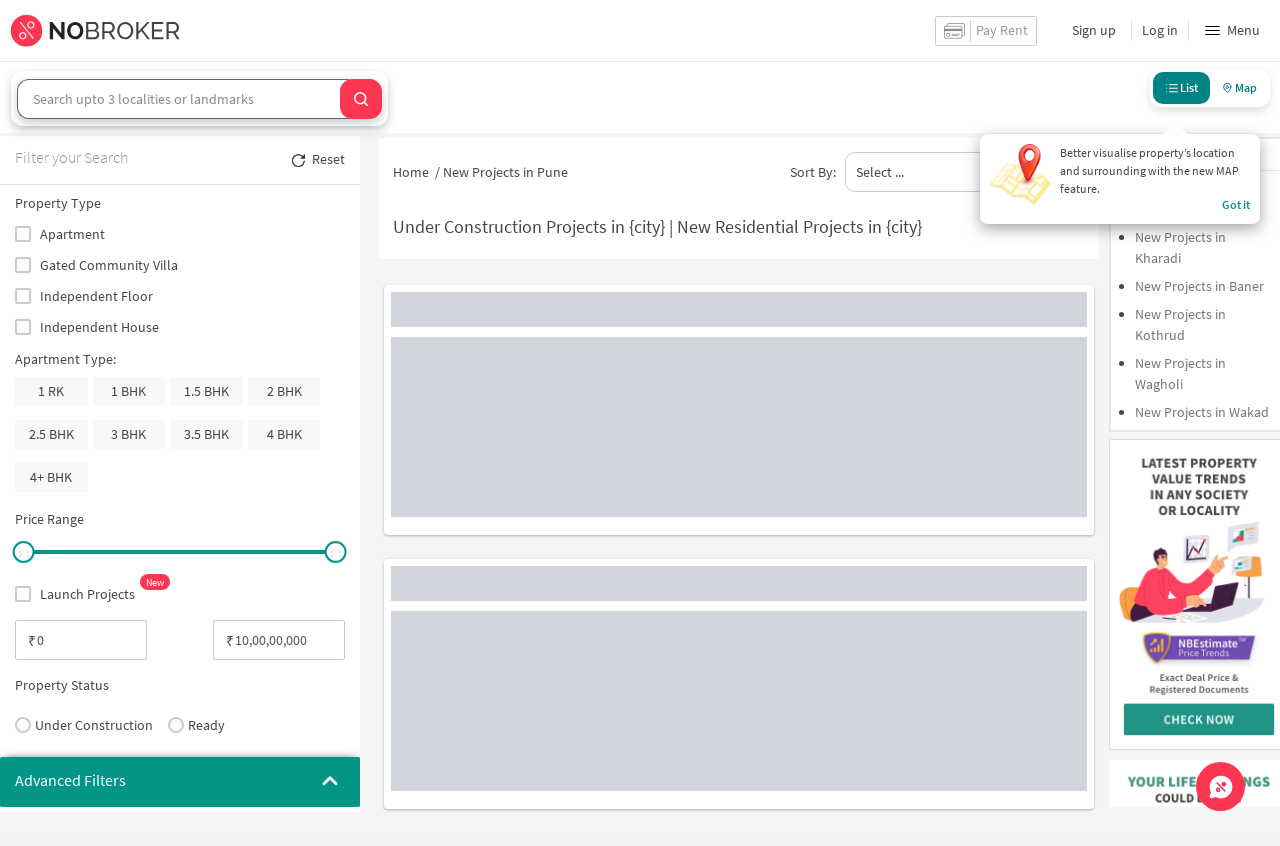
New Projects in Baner (1199, 286)
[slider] (23, 552)
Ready (196, 725)
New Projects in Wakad (1202, 412)
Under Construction (84, 725)
